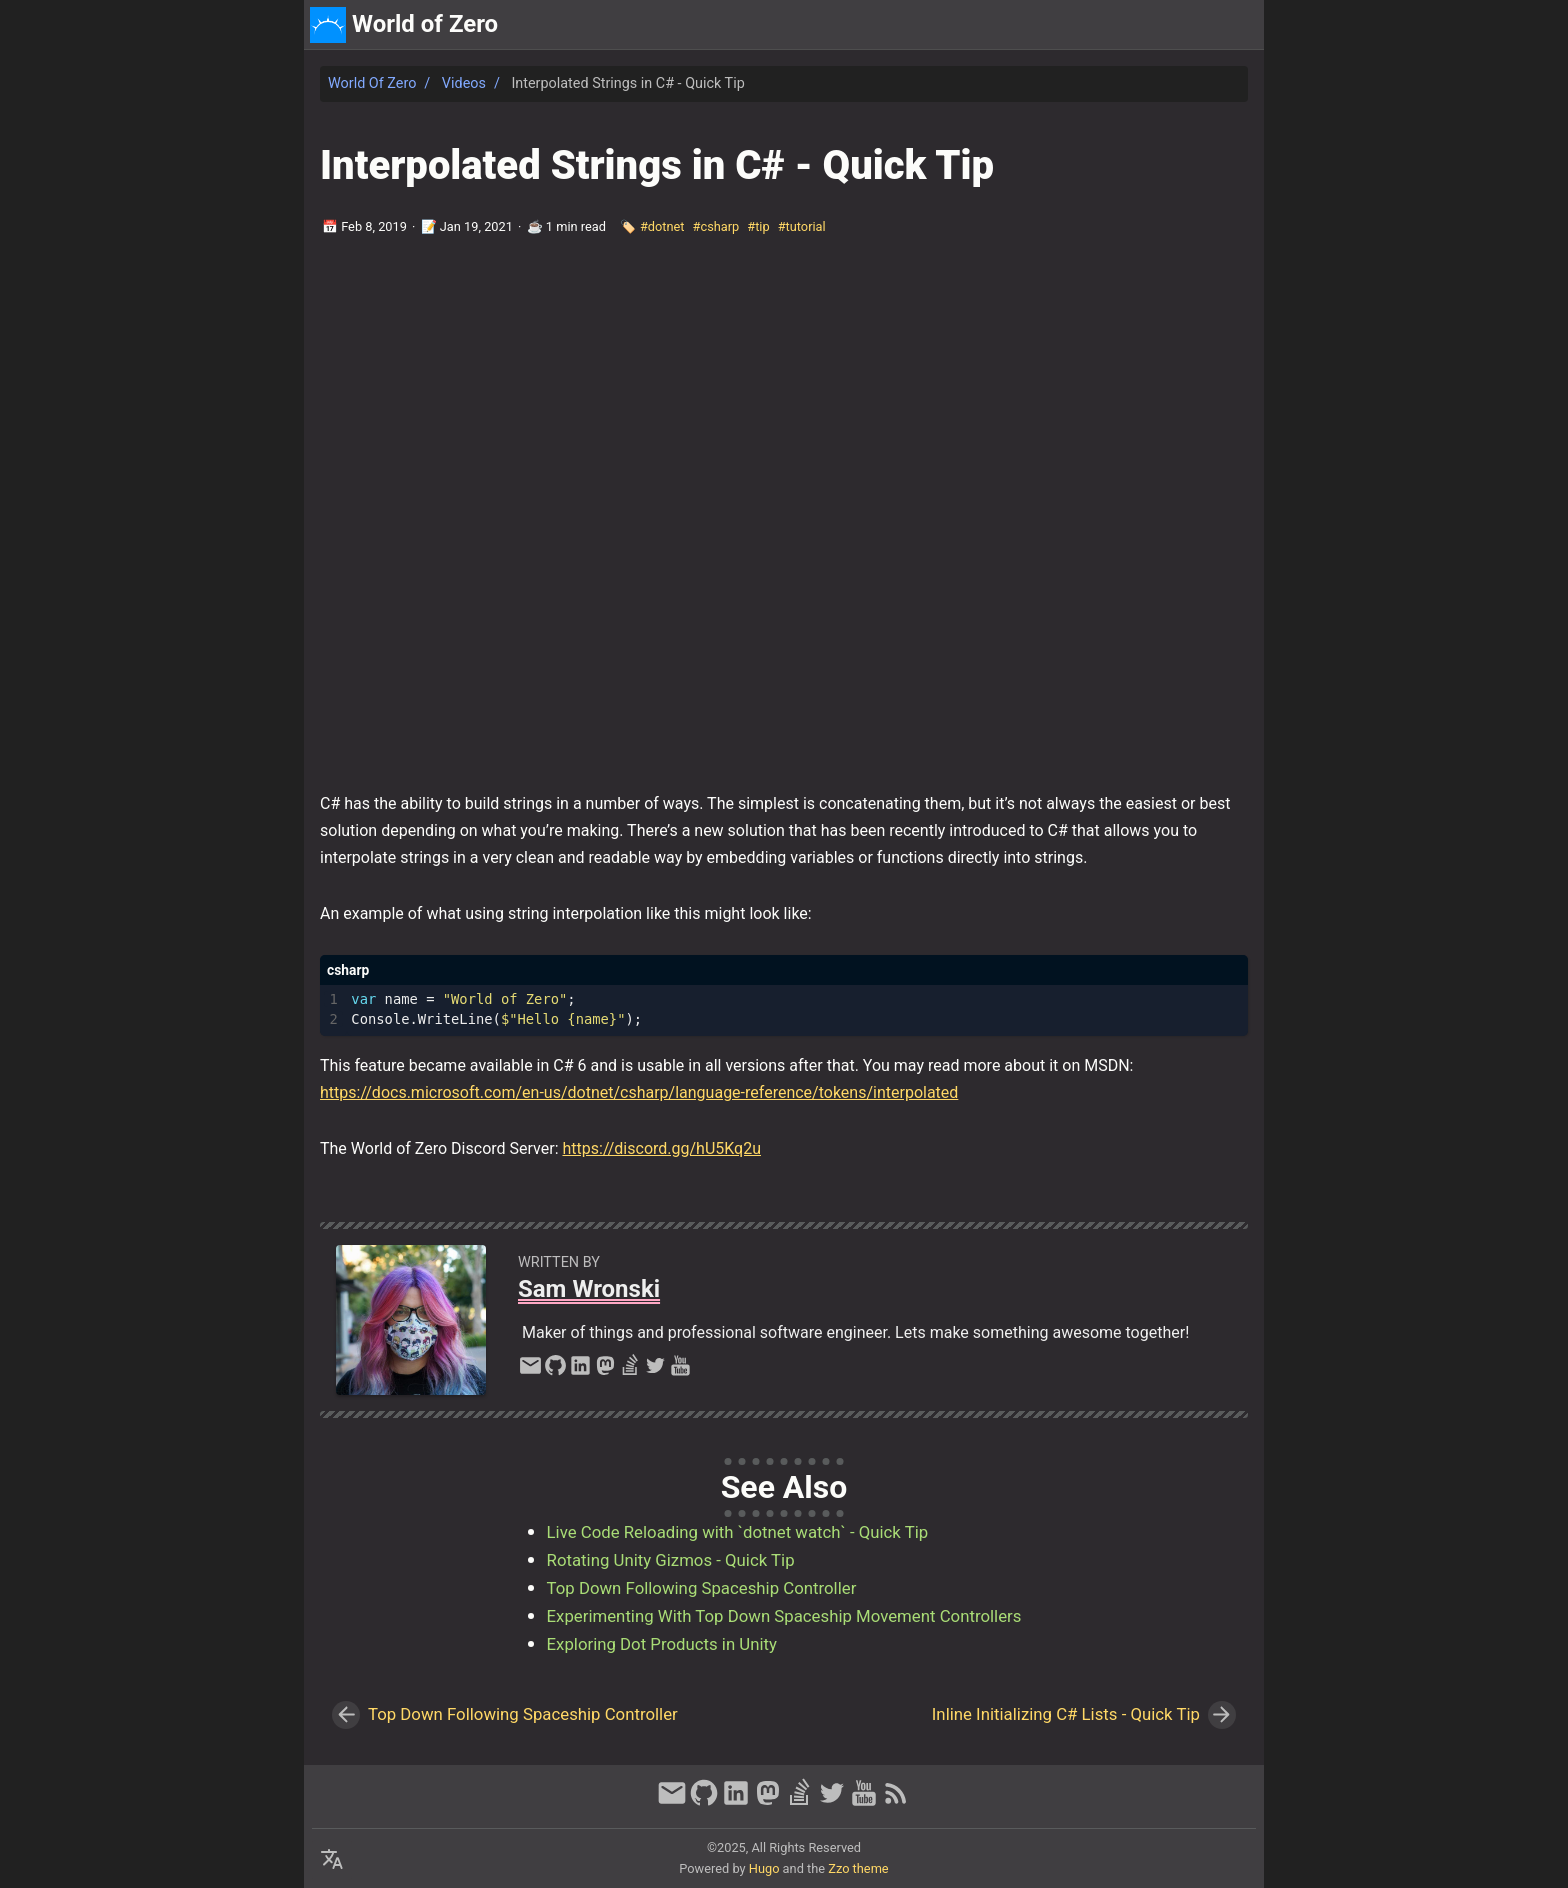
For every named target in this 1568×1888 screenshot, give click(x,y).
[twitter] (655, 1371)
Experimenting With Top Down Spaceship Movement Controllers (784, 1616)
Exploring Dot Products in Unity (662, 1644)
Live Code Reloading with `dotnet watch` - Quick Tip (738, 1532)
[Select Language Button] (332, 1860)
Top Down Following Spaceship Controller (702, 1588)
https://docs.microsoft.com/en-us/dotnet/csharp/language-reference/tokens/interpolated (639, 1092)
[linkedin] (580, 1371)
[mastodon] (605, 1371)
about (1165, 24)
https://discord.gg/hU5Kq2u (661, 1148)
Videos (464, 83)
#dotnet (662, 226)
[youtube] (680, 1371)
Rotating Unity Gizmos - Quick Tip (671, 1560)
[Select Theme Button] (1112, 25)
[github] (555, 1371)
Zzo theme (858, 1868)
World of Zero (372, 83)
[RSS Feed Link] (896, 1802)
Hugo (764, 1868)
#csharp (716, 226)
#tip (758, 226)
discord (1229, 24)
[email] (530, 1371)
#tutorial (802, 226)
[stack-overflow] (630, 1371)
